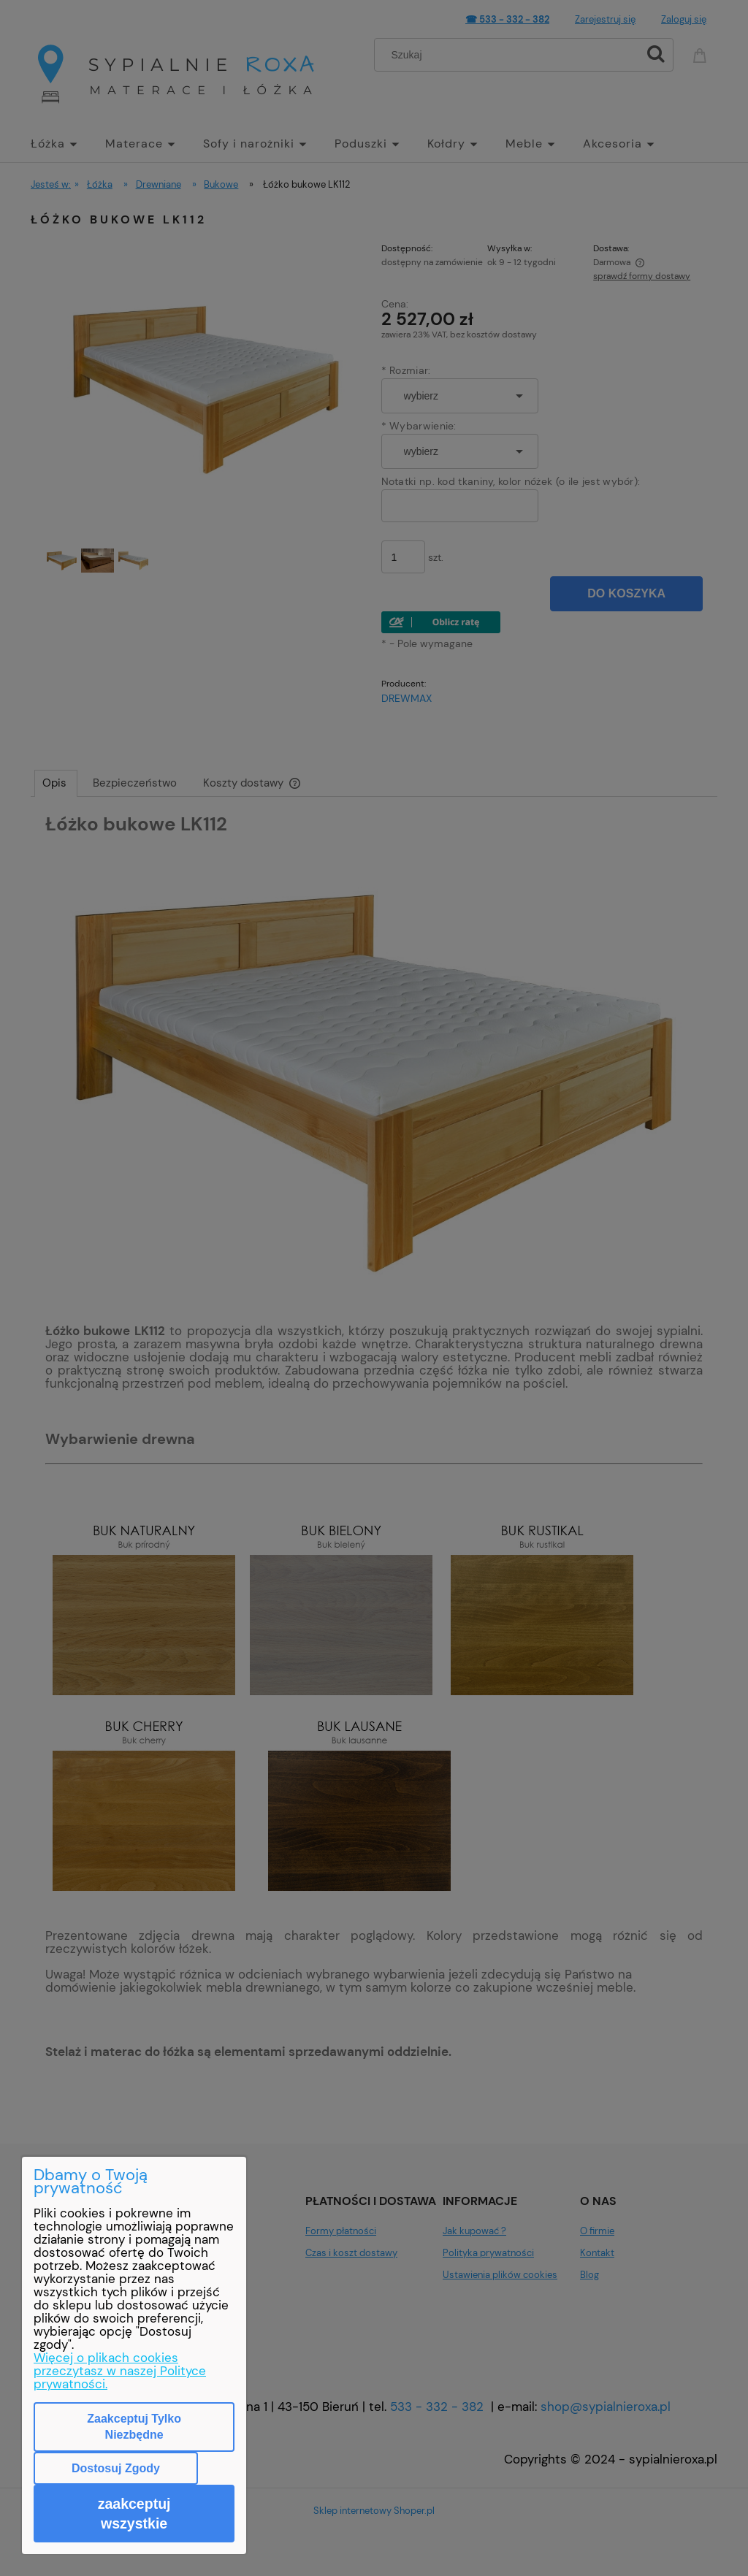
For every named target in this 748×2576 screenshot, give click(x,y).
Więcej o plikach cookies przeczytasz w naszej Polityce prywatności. (120, 2371)
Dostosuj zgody (116, 2468)
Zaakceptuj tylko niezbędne (134, 2426)
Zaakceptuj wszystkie (134, 2513)
